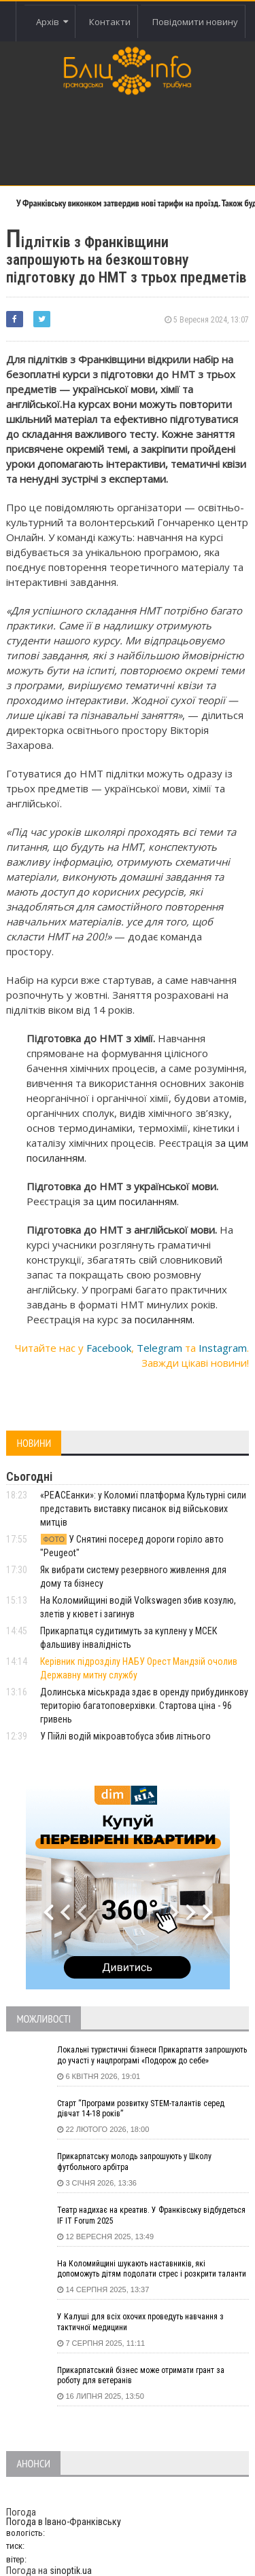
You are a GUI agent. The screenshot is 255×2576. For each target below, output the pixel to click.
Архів (52, 21)
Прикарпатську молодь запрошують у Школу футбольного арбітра (134, 2162)
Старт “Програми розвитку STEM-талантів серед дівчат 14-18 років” (140, 2109)
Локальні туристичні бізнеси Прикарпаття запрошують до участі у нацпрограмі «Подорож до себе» (152, 2055)
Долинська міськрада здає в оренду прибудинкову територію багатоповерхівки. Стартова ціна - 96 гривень (144, 1706)
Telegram (159, 1348)
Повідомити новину (195, 22)
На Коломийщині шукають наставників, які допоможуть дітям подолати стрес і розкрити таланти (151, 2269)
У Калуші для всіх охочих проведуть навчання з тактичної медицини (140, 2322)
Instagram (223, 1348)
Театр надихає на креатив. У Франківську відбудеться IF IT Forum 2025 (151, 2215)
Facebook (108, 1348)
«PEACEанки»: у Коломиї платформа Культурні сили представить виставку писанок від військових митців (143, 1509)
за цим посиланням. (131, 1201)
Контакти (110, 22)
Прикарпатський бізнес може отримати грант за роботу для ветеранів (140, 2376)
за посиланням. (157, 1319)
